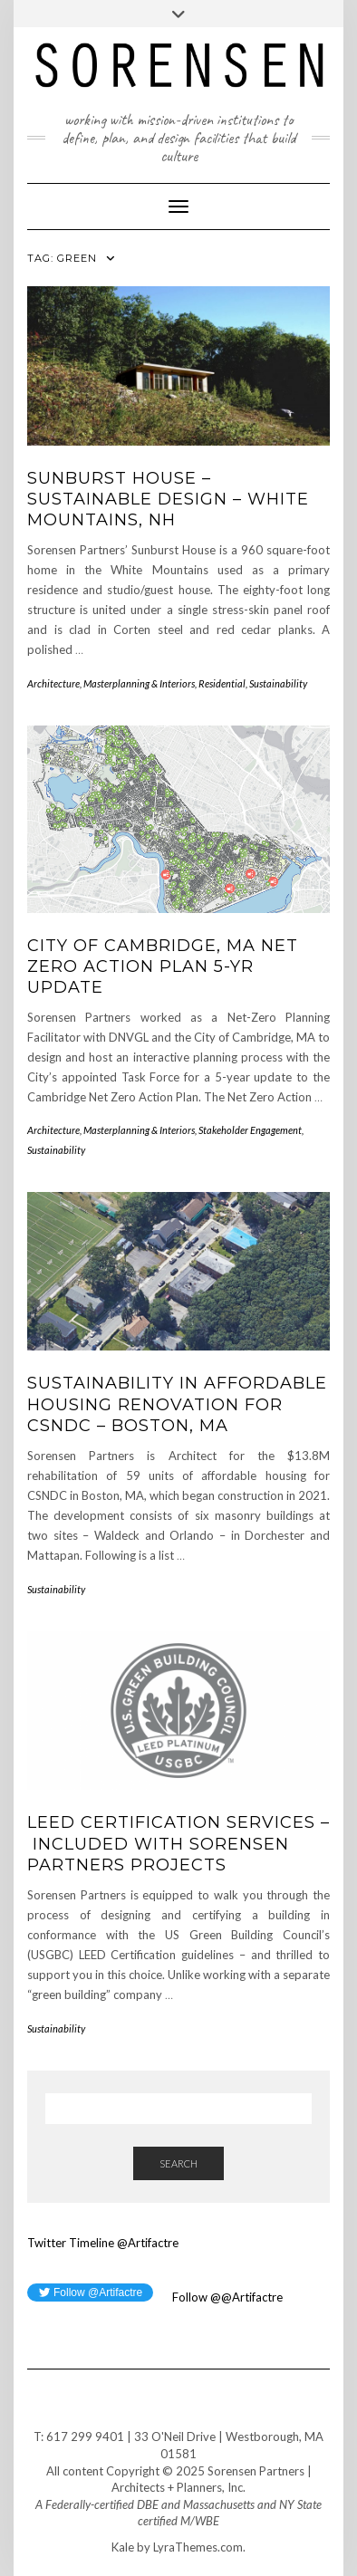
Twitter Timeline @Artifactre (102, 2242)
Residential (222, 683)
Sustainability (278, 683)
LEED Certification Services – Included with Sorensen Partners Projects (178, 1843)
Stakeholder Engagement (250, 1130)
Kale (122, 2547)
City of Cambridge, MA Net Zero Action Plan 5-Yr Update (162, 967)
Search (178, 2163)
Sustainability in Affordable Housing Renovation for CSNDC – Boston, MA (177, 1404)
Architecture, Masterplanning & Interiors (111, 683)
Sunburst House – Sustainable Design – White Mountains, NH (168, 499)
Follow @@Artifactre (226, 2297)
